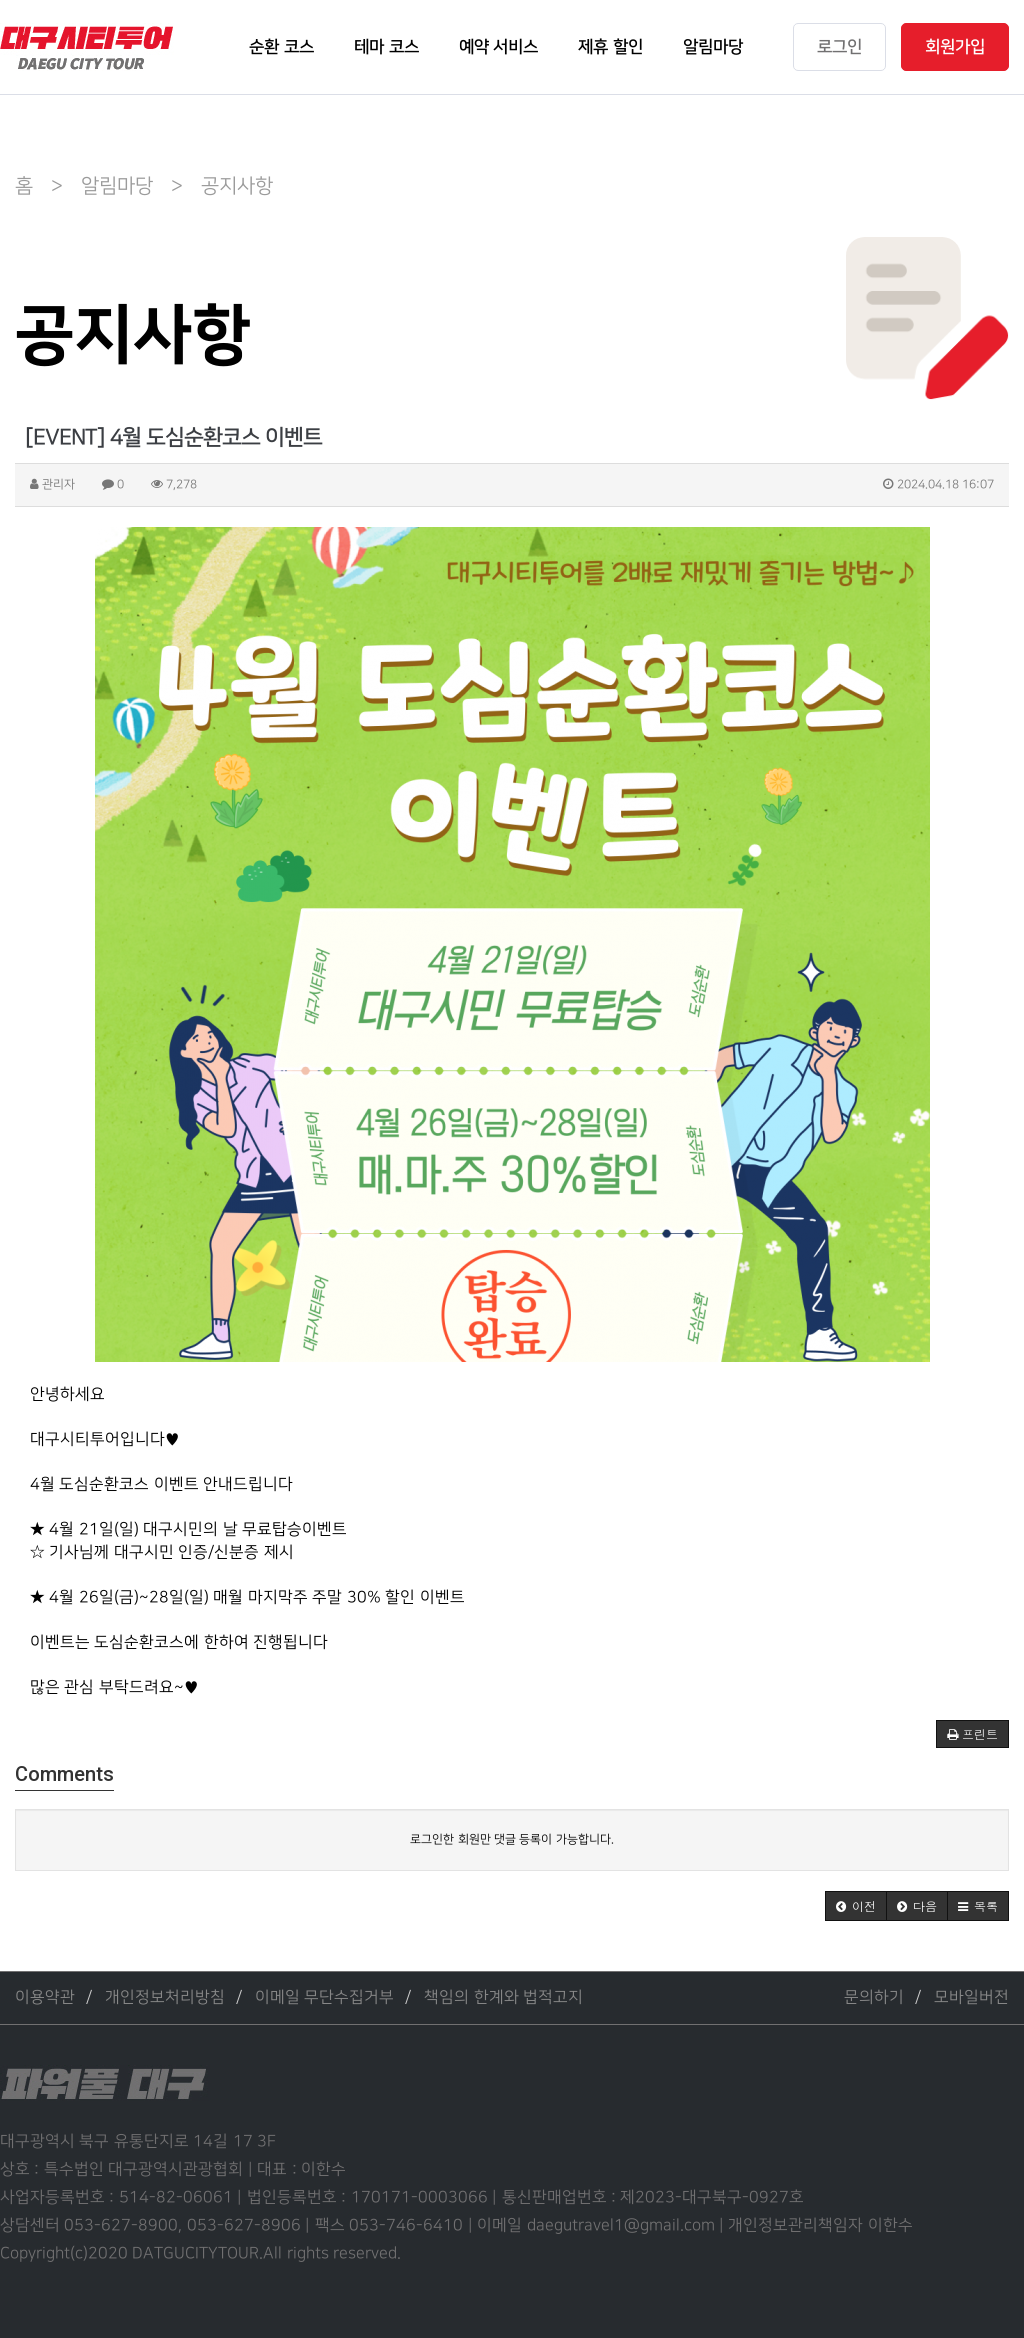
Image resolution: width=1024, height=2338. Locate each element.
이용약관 (45, 1997)
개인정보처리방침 (165, 1997)
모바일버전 (971, 1997)
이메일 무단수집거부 (324, 1997)
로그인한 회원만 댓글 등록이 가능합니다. (511, 1839)
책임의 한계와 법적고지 (503, 1997)
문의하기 (874, 1997)
